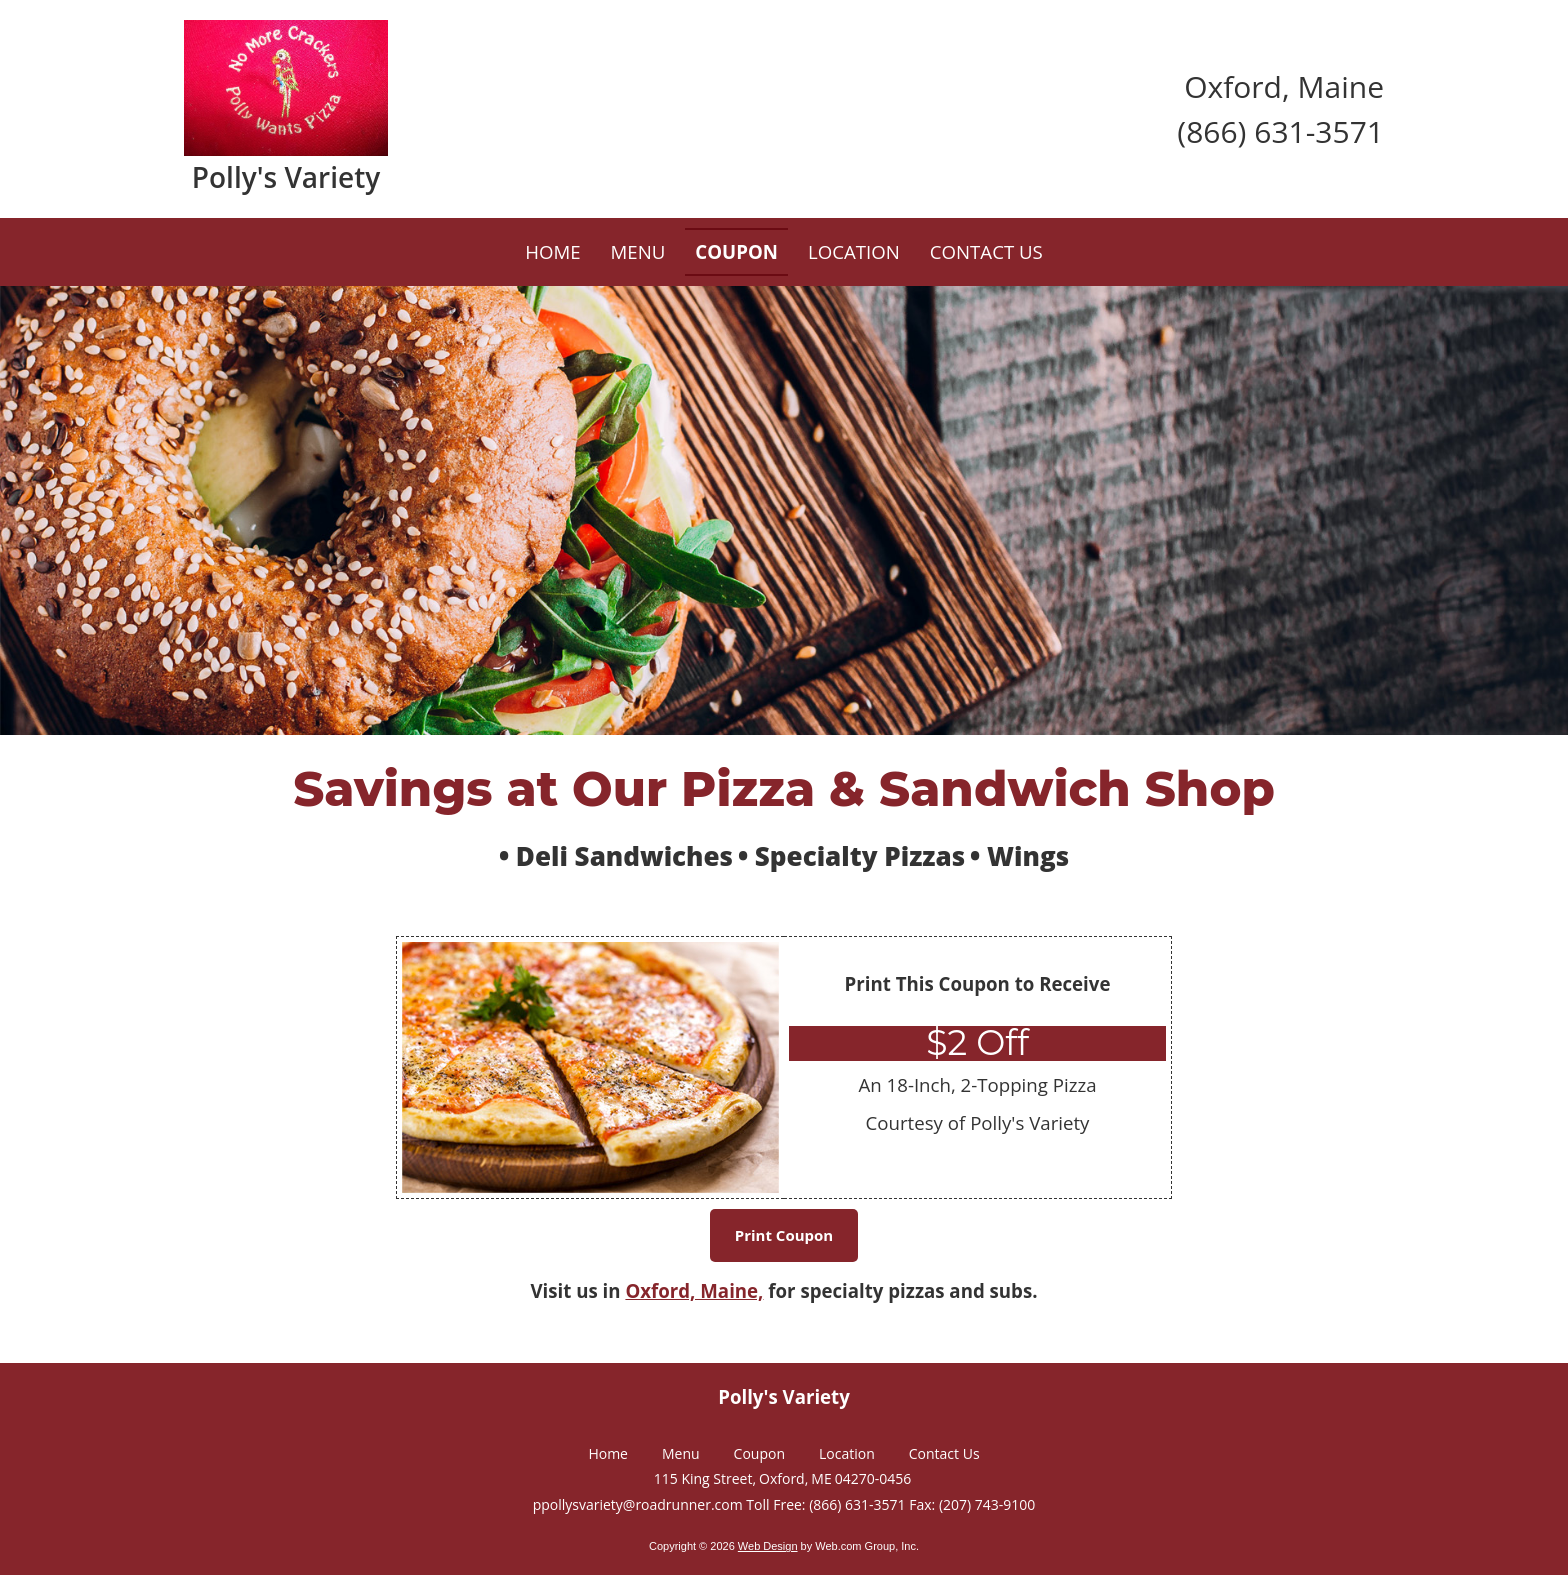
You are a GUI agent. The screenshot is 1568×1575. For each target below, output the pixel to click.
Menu (681, 1453)
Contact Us (944, 1453)
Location (847, 1453)
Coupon (759, 1453)
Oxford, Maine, (694, 1290)
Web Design (768, 1546)
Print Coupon (784, 1235)
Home (608, 1453)
